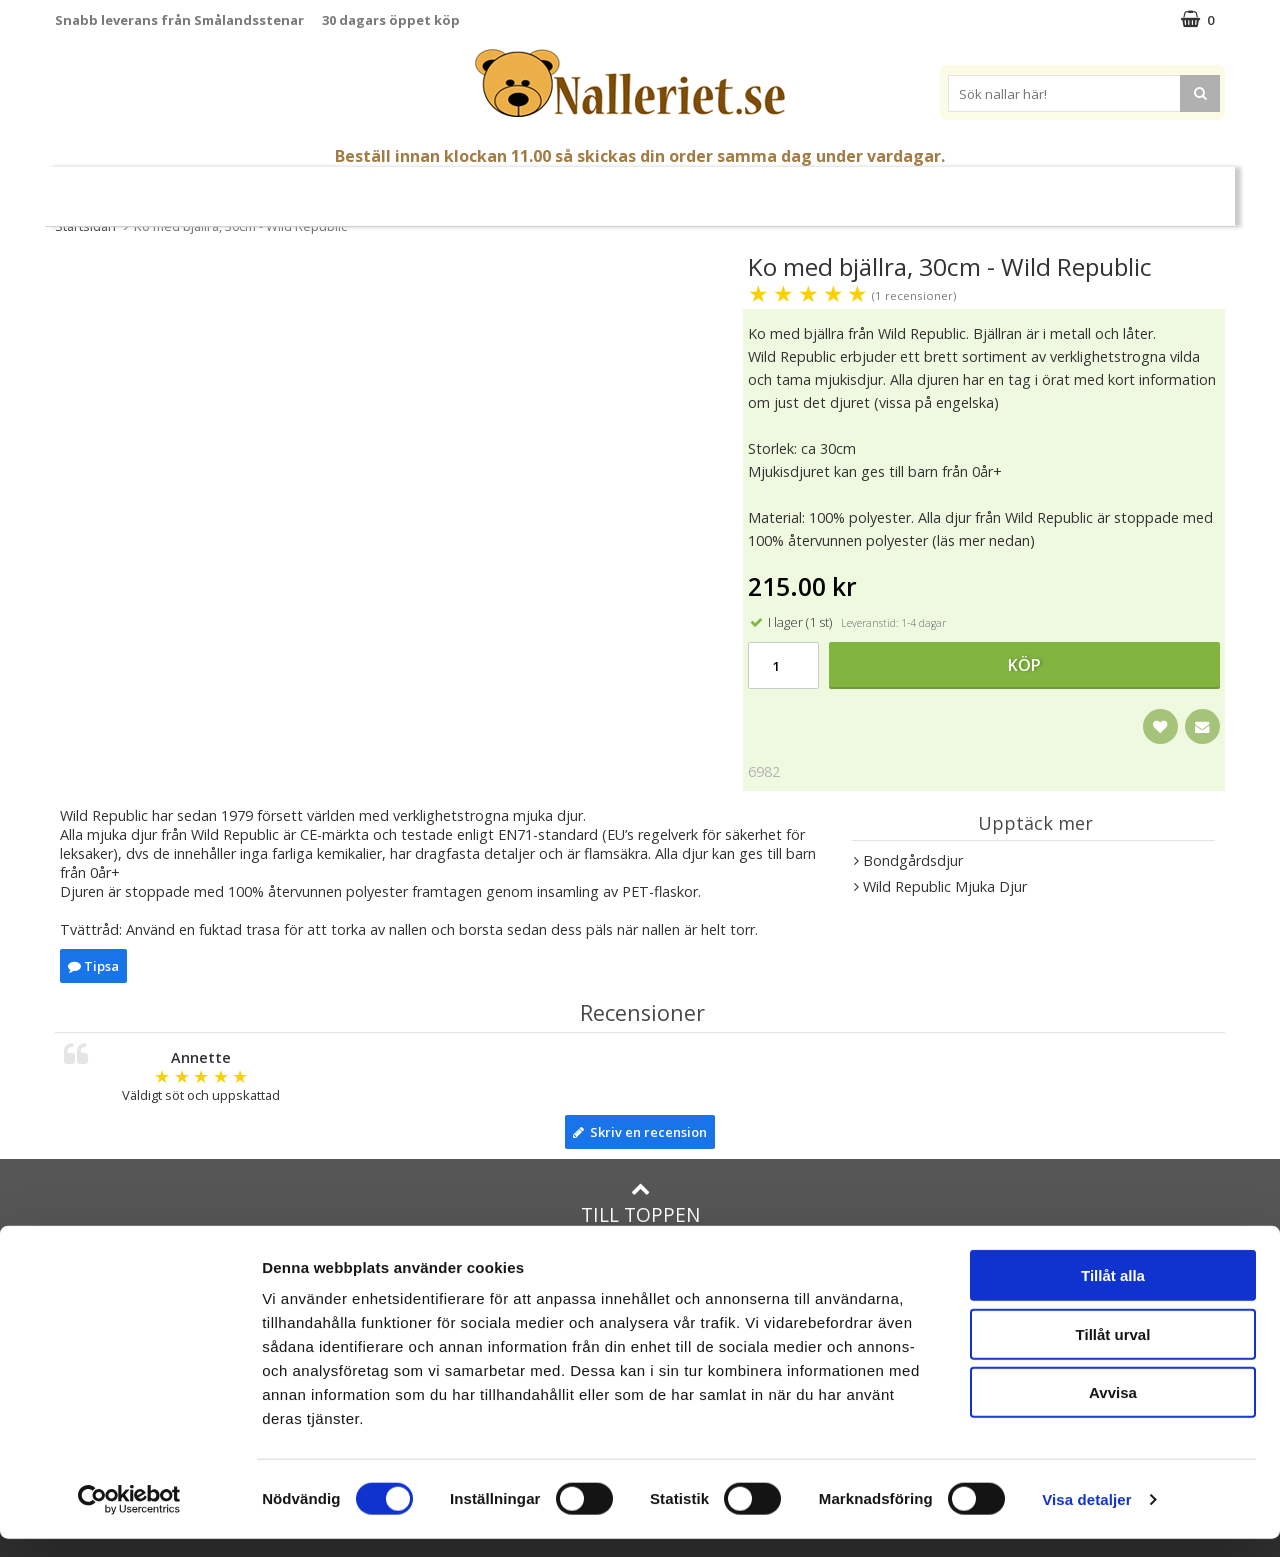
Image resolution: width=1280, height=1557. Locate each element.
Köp (1024, 665)
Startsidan (85, 226)
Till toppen (640, 1203)
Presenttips (749, 187)
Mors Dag (223, 188)
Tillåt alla (1113, 1293)
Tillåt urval (1113, 1352)
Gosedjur (495, 187)
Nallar (399, 187)
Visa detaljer (1086, 1517)
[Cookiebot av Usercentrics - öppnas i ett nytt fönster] (129, 1518)
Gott (834, 188)
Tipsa (93, 966)
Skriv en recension (640, 1132)
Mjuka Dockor (618, 187)
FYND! (1150, 188)
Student (310, 188)
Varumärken (1059, 187)
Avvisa (1113, 1410)
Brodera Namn (927, 188)
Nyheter (135, 188)
